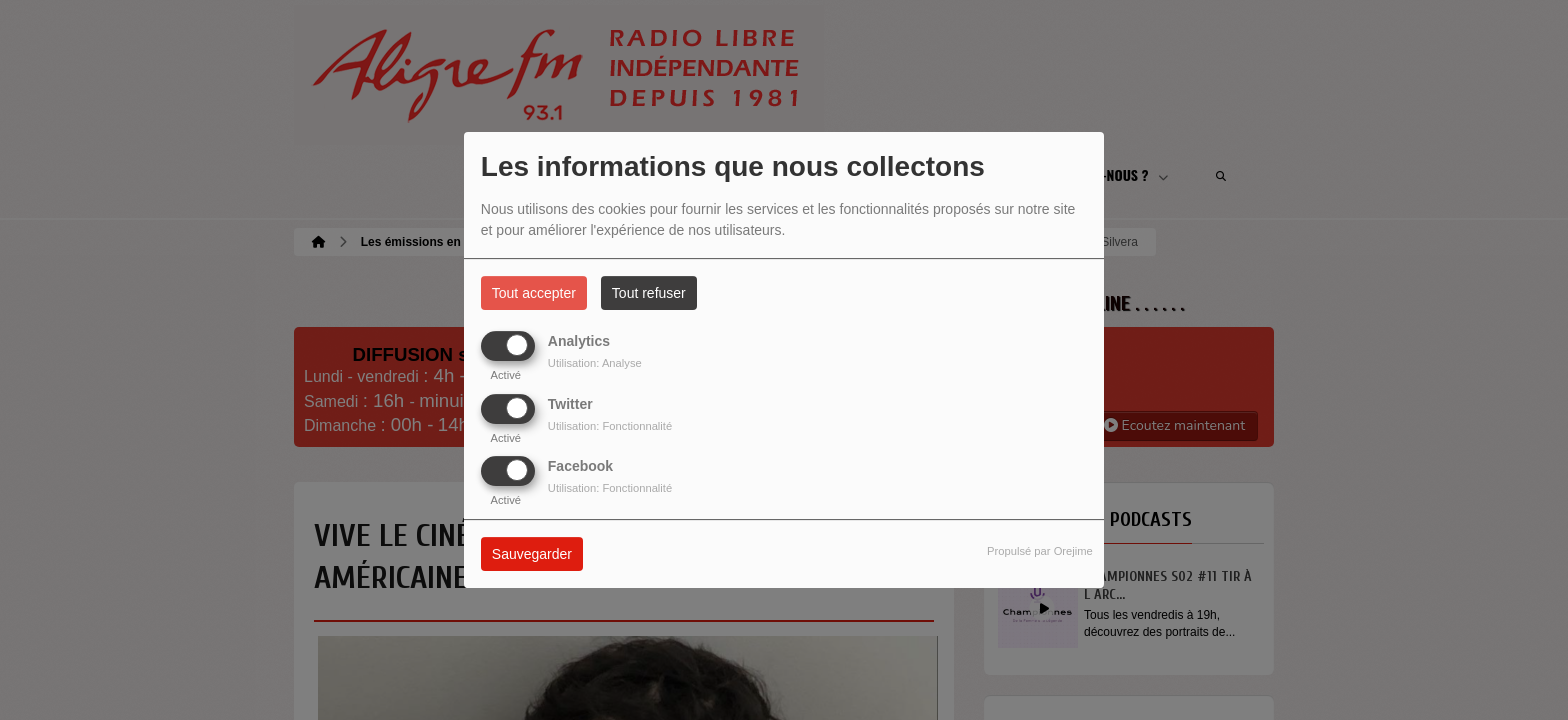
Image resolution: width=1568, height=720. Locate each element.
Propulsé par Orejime (1040, 551)
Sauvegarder (532, 554)
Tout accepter (534, 293)
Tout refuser (649, 293)
